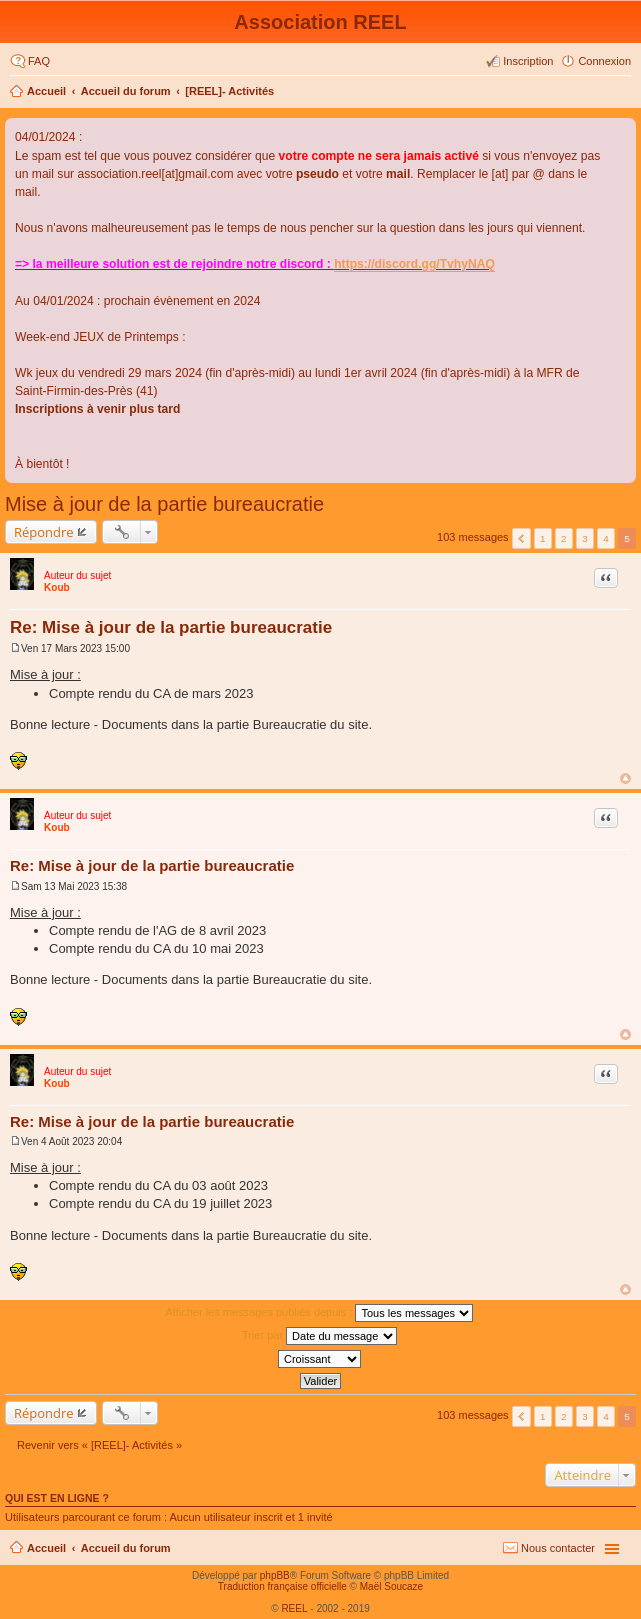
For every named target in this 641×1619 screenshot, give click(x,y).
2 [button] (564, 538)
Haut (625, 778)
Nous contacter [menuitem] (558, 1548)
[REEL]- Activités (229, 91)
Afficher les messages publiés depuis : (320, 1313)
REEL (294, 1608)
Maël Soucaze (391, 1586)
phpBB (275, 1575)
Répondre (44, 532)
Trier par (319, 1336)
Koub (57, 587)
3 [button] (585, 538)
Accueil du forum (126, 91)
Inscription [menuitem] (528, 61)
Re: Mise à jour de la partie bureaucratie (171, 627)
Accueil (46, 91)
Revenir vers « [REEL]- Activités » (99, 1445)
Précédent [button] (521, 538)
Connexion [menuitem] (604, 61)
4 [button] (606, 538)
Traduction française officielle (282, 1586)
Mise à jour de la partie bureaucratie (164, 504)
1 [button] (543, 538)
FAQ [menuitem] (39, 61)
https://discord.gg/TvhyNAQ (414, 264)
